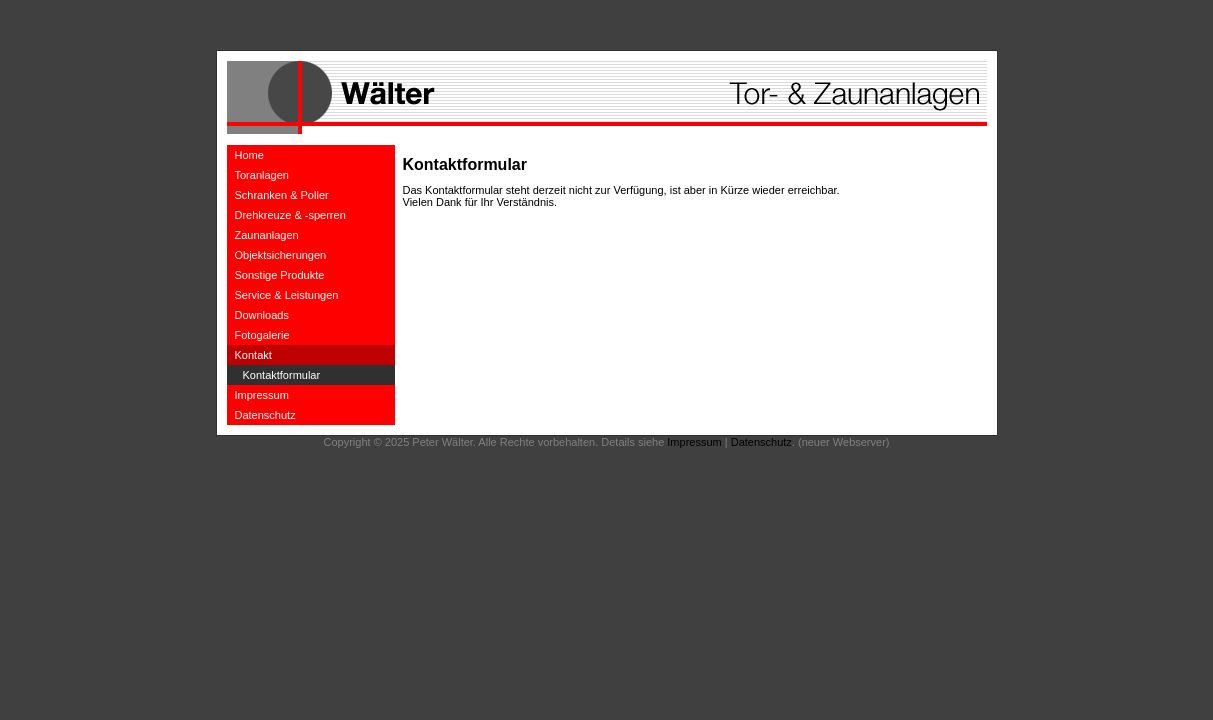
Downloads (262, 315)
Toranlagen (262, 175)
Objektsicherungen (281, 255)
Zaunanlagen (267, 235)
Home (249, 155)
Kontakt (253, 355)
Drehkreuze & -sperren (290, 215)
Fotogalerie (262, 335)
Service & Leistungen (287, 295)
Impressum (262, 395)
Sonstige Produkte (280, 275)
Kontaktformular (282, 375)
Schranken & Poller (282, 195)
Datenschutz (265, 415)
